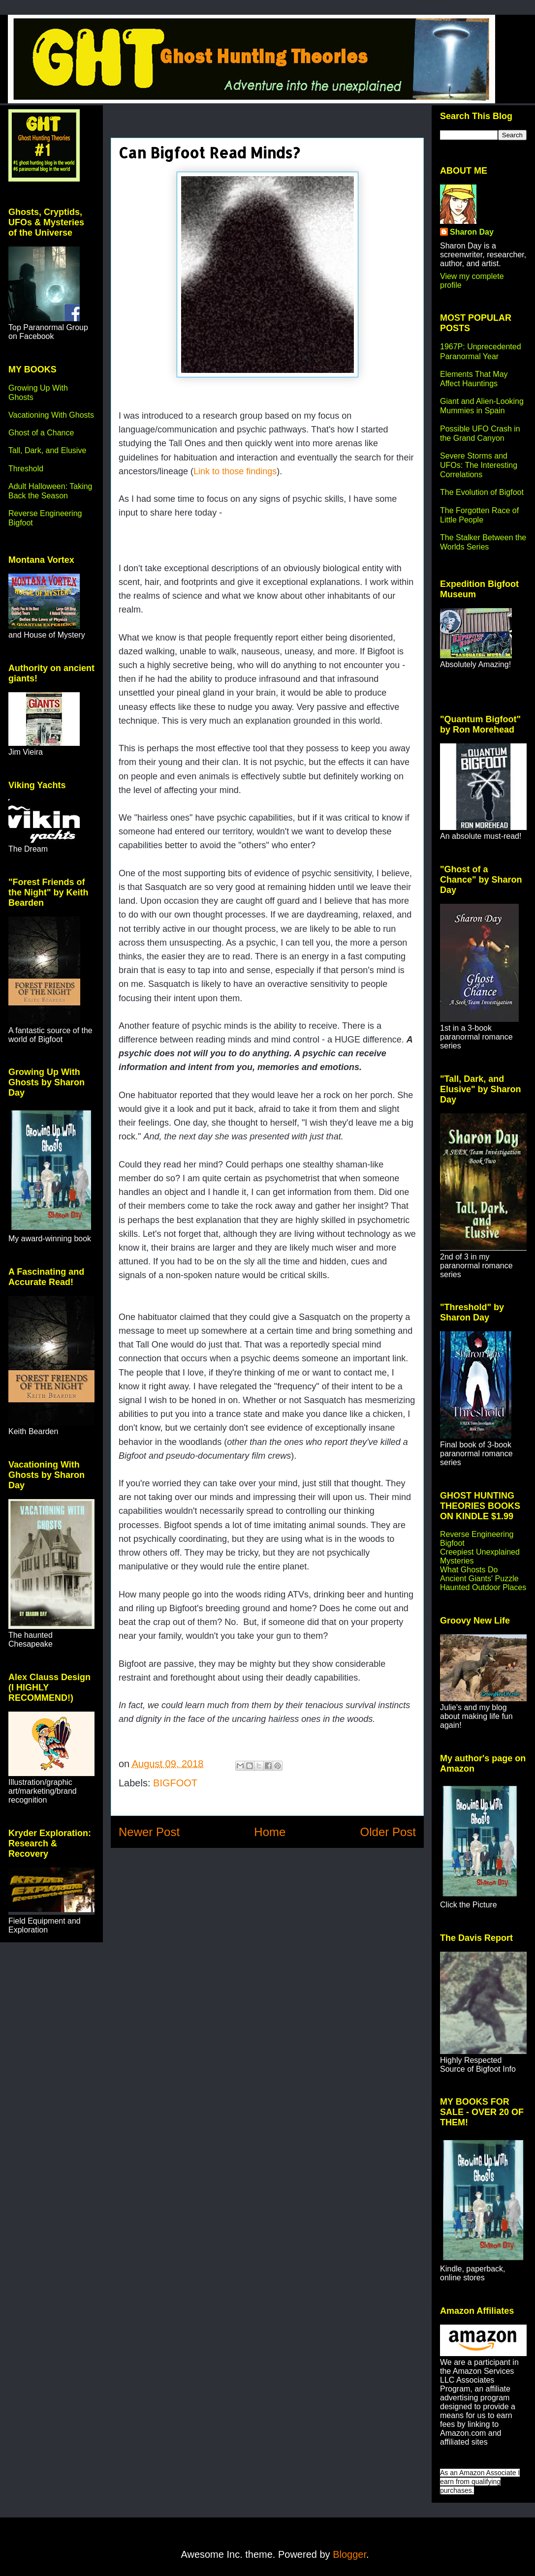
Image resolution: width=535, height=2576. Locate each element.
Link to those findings (235, 471)
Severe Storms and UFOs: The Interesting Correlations (478, 465)
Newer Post (149, 1832)
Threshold (25, 468)
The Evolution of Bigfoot (482, 492)
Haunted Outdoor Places (483, 1587)
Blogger (349, 2554)
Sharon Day (472, 232)
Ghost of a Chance (41, 433)
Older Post (388, 1832)
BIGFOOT (175, 1783)
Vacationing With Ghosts (51, 415)
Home (269, 1832)
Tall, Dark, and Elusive (47, 450)
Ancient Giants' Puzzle (479, 1578)
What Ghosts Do (469, 1569)
